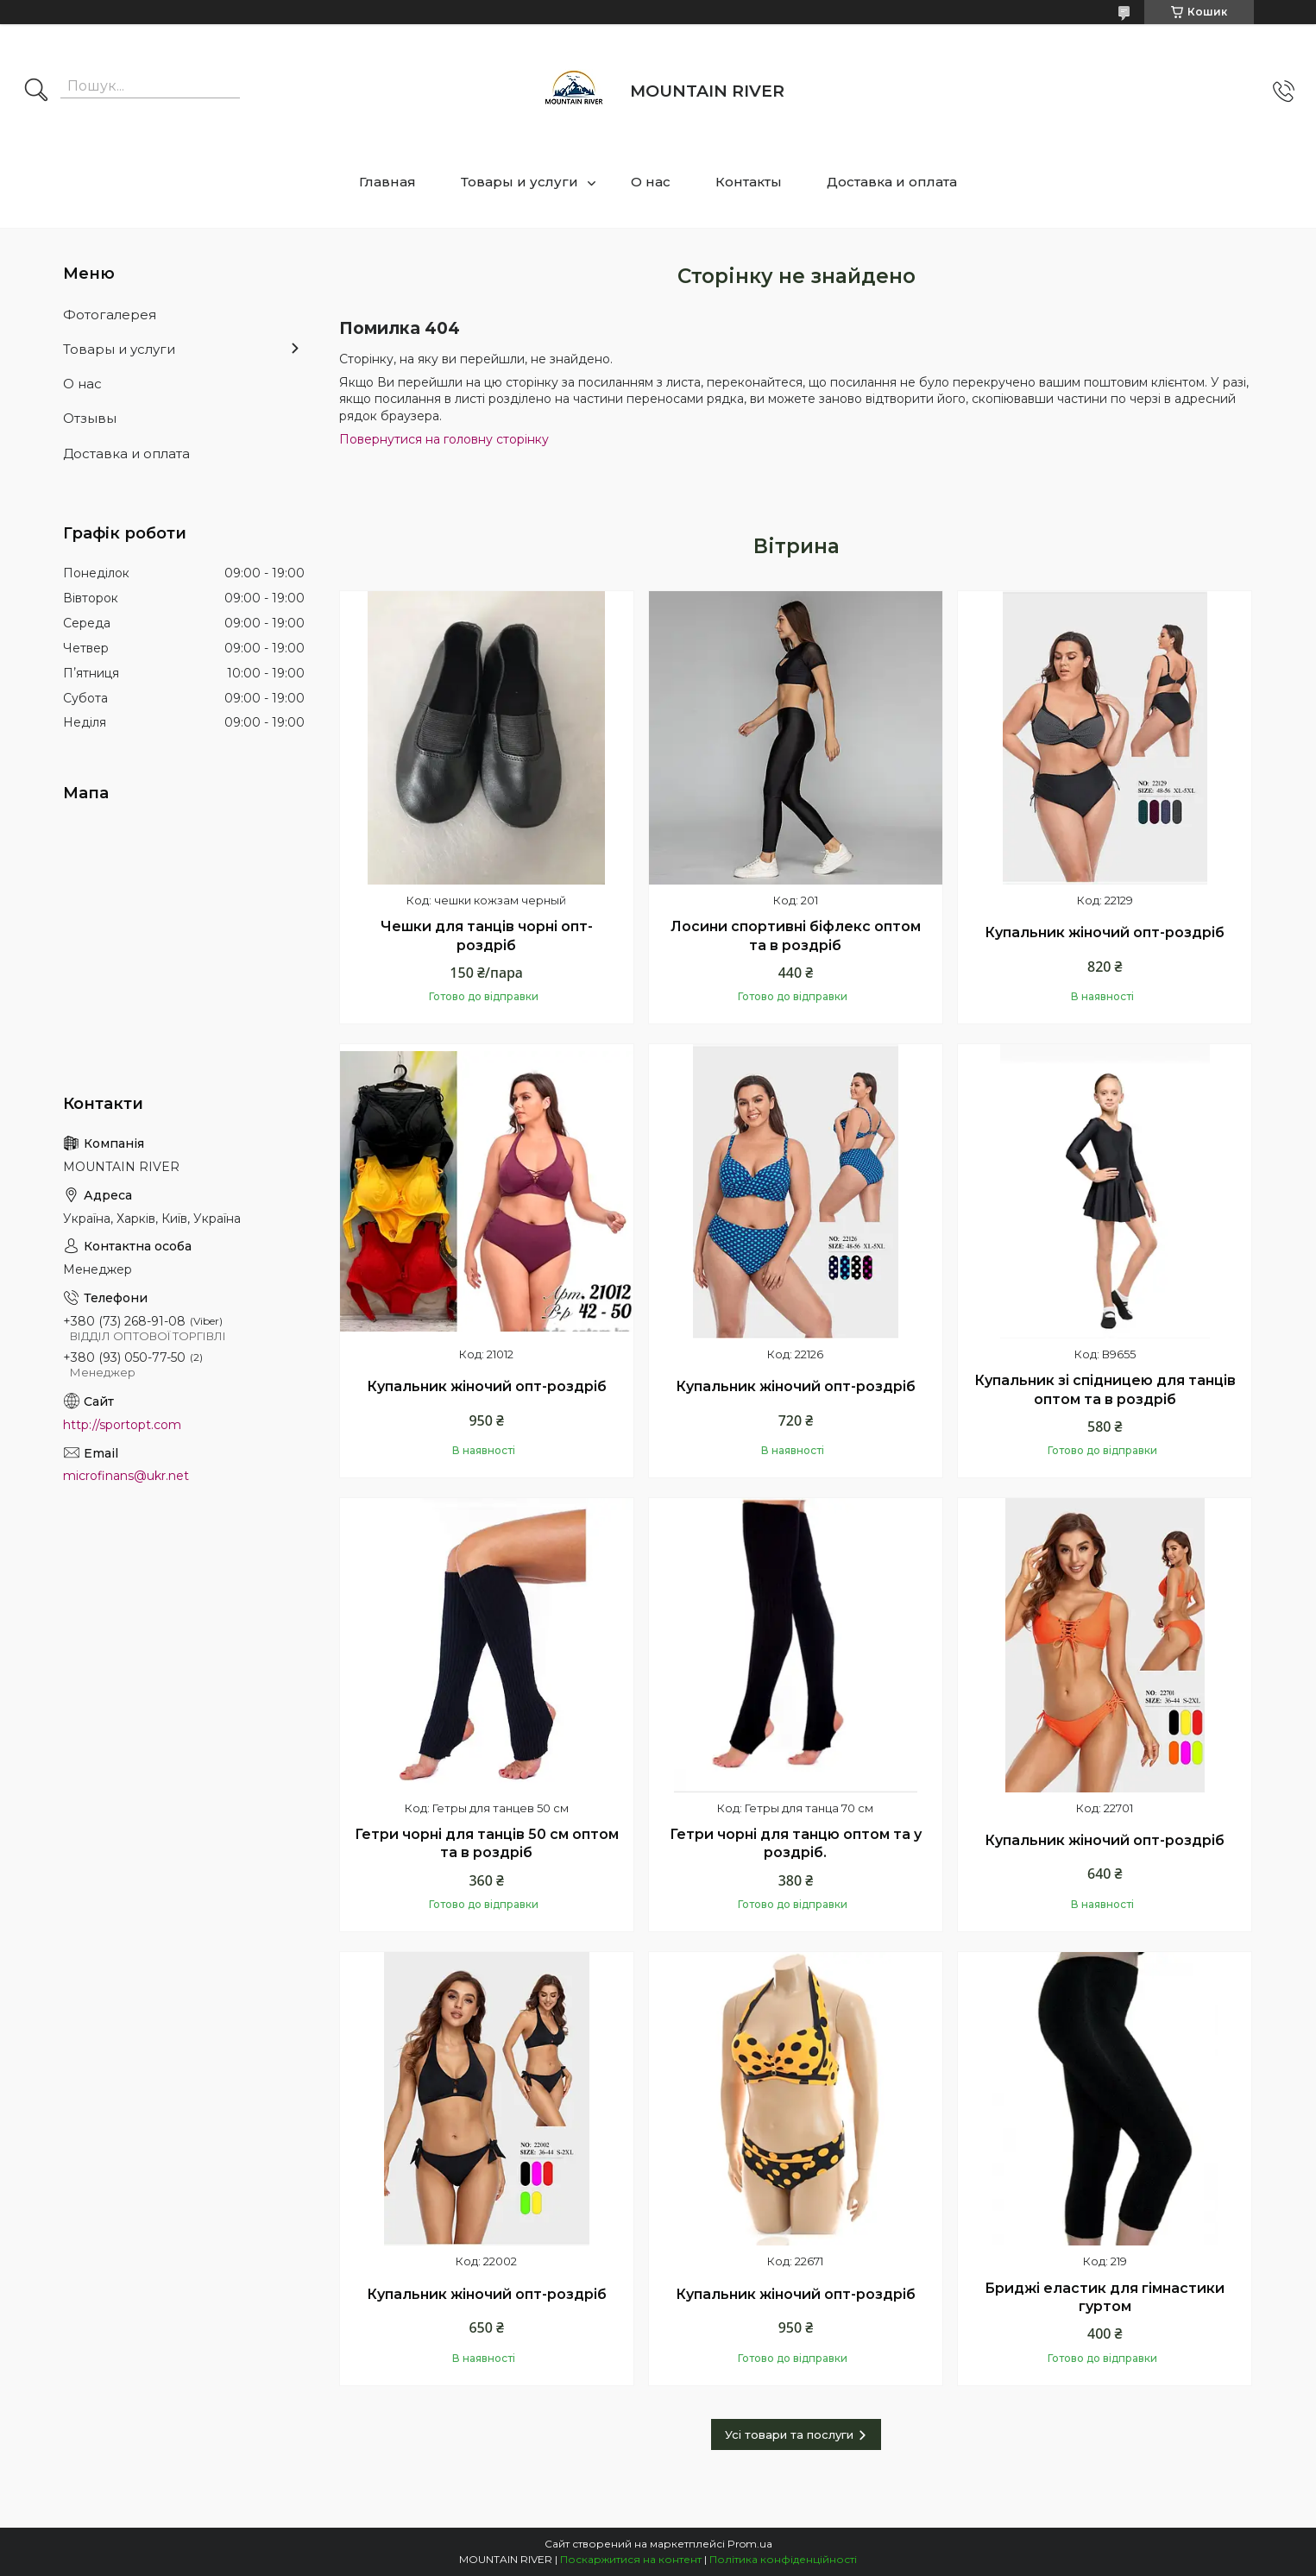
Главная (387, 181)
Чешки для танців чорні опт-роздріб (487, 936)
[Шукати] (36, 91)
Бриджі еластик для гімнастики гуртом (1105, 2297)
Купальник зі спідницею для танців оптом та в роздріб (1105, 1390)
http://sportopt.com (122, 1425)
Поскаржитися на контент (631, 2559)
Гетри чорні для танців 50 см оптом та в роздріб (487, 1843)
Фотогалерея (109, 314)
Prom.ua (749, 2543)
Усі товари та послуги (789, 2434)
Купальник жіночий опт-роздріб (1105, 932)
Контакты (748, 181)
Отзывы (89, 418)
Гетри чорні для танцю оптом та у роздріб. (796, 1843)
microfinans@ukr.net (126, 1475)
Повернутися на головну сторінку (444, 439)
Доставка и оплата (892, 181)
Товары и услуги (519, 181)
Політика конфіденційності (783, 2559)
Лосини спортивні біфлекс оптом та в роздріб (796, 936)
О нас (651, 181)
